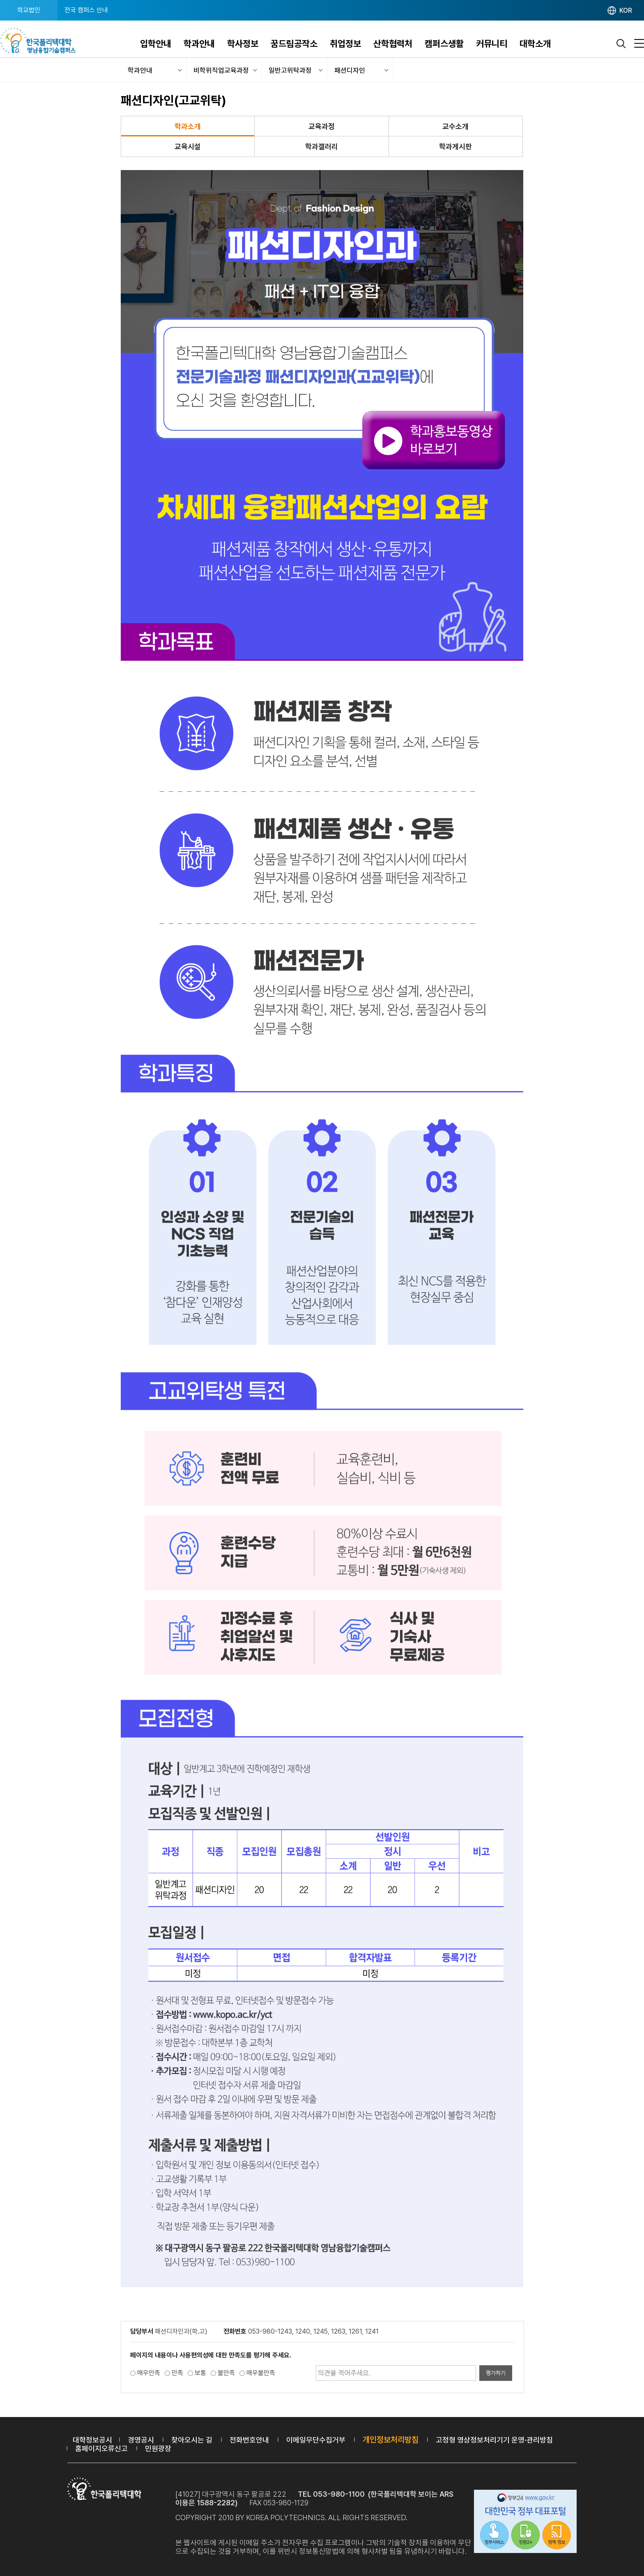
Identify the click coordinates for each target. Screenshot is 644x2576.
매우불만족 (260, 2373)
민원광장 (158, 2448)
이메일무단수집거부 (315, 2440)
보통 (200, 2373)
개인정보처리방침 (391, 2440)
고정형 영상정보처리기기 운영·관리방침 (494, 2440)
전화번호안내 (249, 2440)
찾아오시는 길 (191, 2440)
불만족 (226, 2373)
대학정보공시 (92, 2440)
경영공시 (141, 2440)
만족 (177, 2373)
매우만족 (148, 2373)
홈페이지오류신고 (101, 2448)
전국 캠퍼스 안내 (86, 10)
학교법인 (28, 10)
